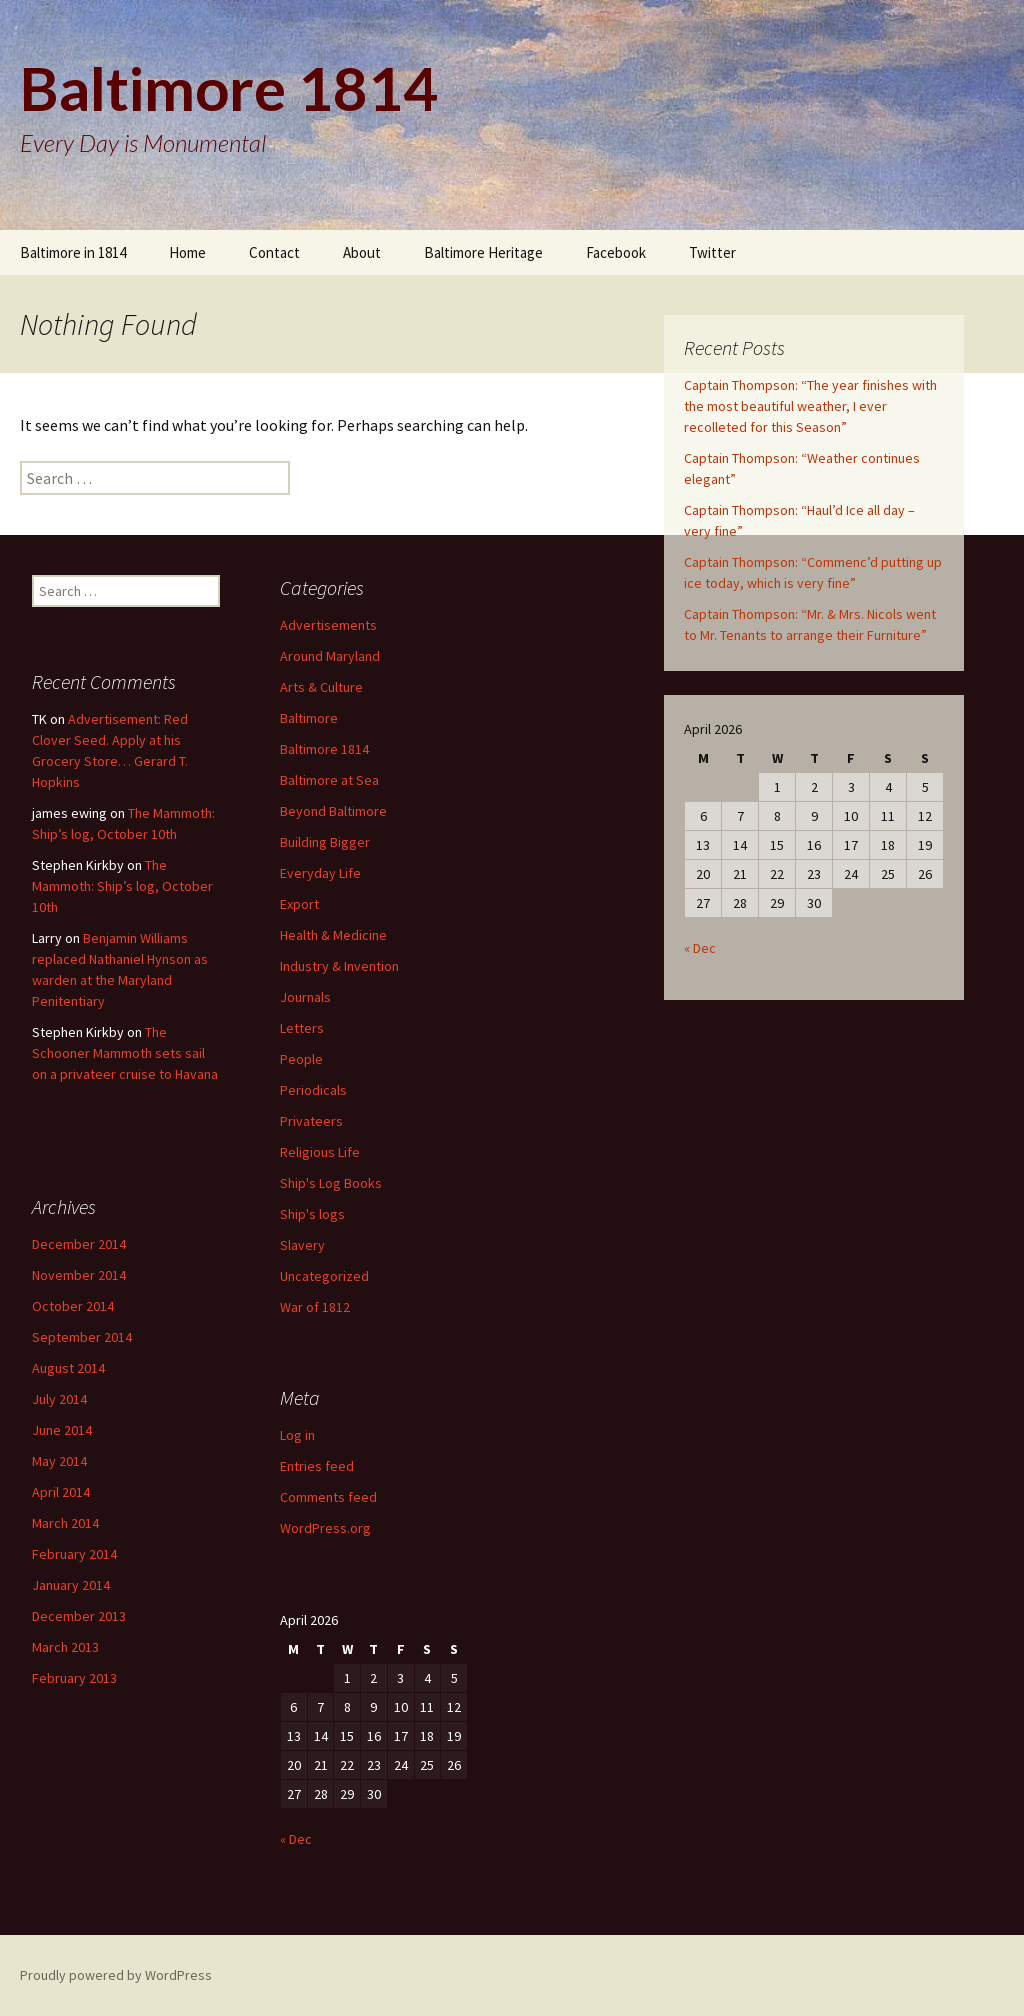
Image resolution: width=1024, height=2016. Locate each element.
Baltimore (309, 718)
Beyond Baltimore (333, 811)
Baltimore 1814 (324, 749)
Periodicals (313, 1090)
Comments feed (328, 1497)
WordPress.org (325, 1528)
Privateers (311, 1121)
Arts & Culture (321, 687)
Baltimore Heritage (483, 252)
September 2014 (82, 1337)
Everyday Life (320, 873)
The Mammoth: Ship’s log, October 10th (122, 886)
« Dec (700, 948)
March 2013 (65, 1647)
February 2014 (74, 1554)
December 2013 (79, 1616)
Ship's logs (312, 1214)
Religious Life (320, 1152)
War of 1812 (315, 1307)
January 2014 (71, 1585)
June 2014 (62, 1430)
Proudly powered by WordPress (116, 1975)
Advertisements (328, 625)
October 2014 (73, 1306)
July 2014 (59, 1399)
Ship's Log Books (331, 1183)
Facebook (616, 252)
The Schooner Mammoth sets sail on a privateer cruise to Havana (125, 1053)
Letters (302, 1028)
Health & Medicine (333, 935)
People (301, 1059)
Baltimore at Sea (329, 780)
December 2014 (79, 1244)
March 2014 (65, 1523)
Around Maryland (330, 656)
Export (299, 904)
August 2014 (68, 1368)
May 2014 (59, 1461)
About (362, 252)
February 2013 (74, 1678)
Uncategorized (324, 1276)
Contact (274, 252)
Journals (305, 997)
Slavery (302, 1245)
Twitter (712, 252)
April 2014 (61, 1492)
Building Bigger (325, 842)
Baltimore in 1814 (73, 252)
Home (187, 252)
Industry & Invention (339, 966)
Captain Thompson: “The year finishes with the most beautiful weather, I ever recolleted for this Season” (810, 406)
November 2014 (79, 1275)
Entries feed (317, 1466)
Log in (297, 1435)
